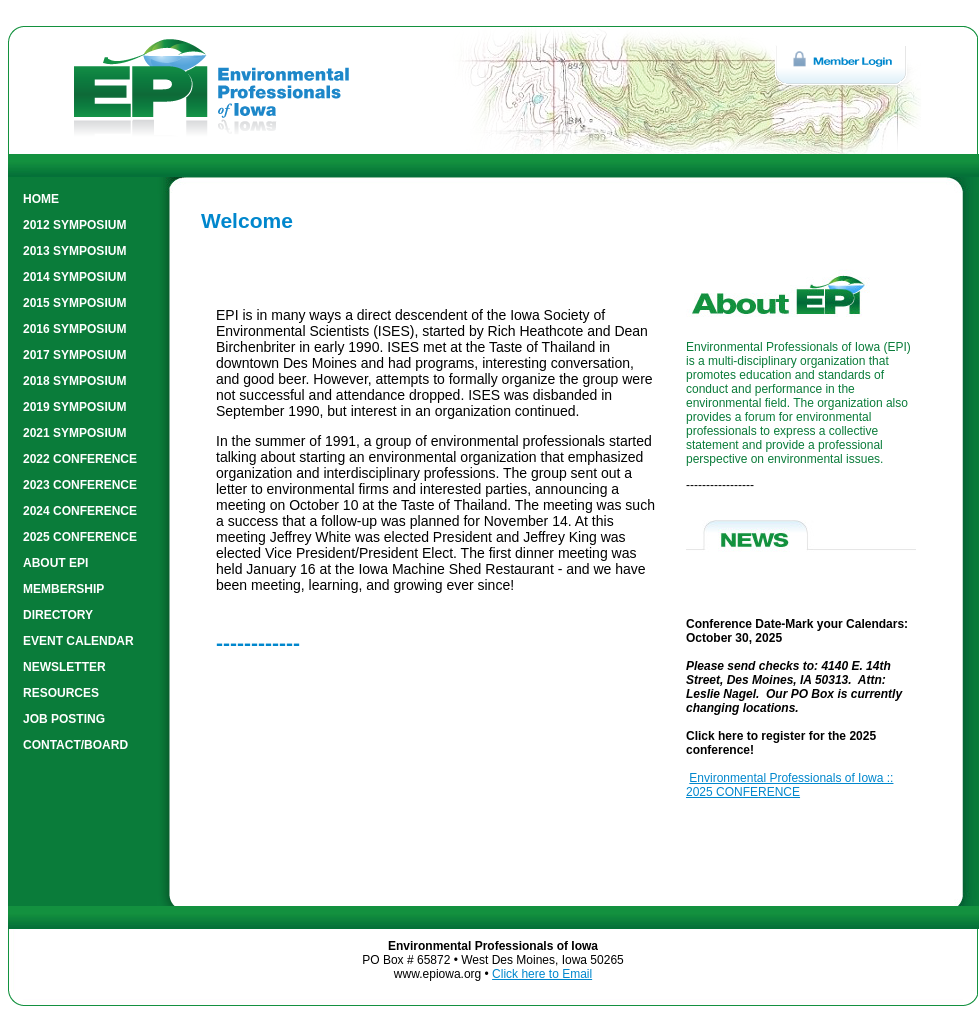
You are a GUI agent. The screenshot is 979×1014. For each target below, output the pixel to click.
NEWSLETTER (64, 667)
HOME (41, 199)
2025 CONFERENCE (80, 537)
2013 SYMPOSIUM (74, 251)
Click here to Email (542, 974)
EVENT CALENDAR (78, 641)
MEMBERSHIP (63, 589)
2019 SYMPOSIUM (74, 407)
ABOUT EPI (55, 563)
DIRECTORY (58, 615)
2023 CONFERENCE (80, 485)
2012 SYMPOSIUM (74, 225)
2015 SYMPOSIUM (74, 303)
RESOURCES (61, 693)
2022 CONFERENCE (80, 459)
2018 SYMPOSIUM (74, 381)
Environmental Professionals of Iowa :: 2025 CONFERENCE (789, 785)
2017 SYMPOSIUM (74, 355)
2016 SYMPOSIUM (74, 329)
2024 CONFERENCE (80, 511)
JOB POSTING (64, 719)
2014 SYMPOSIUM (74, 277)
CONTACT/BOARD (75, 745)
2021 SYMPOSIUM (74, 433)
